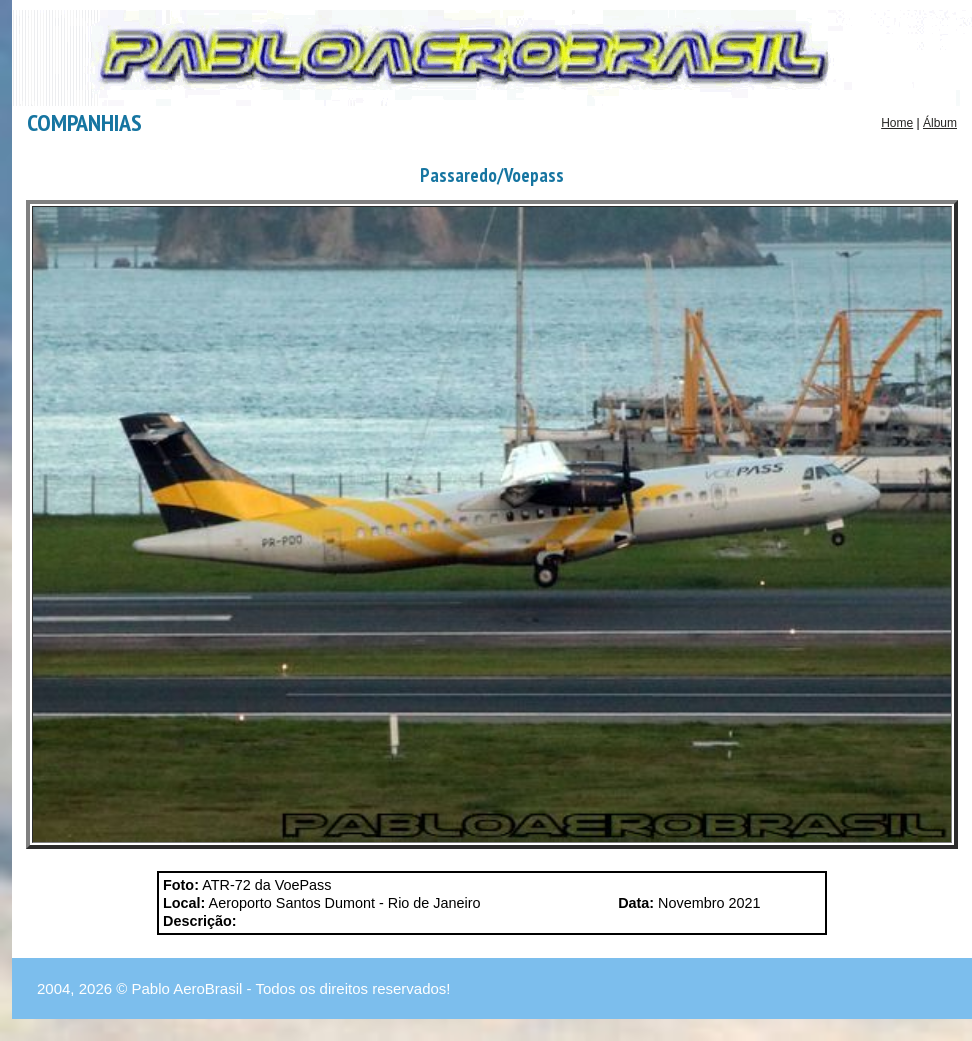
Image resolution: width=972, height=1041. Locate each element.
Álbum (940, 123)
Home (897, 123)
